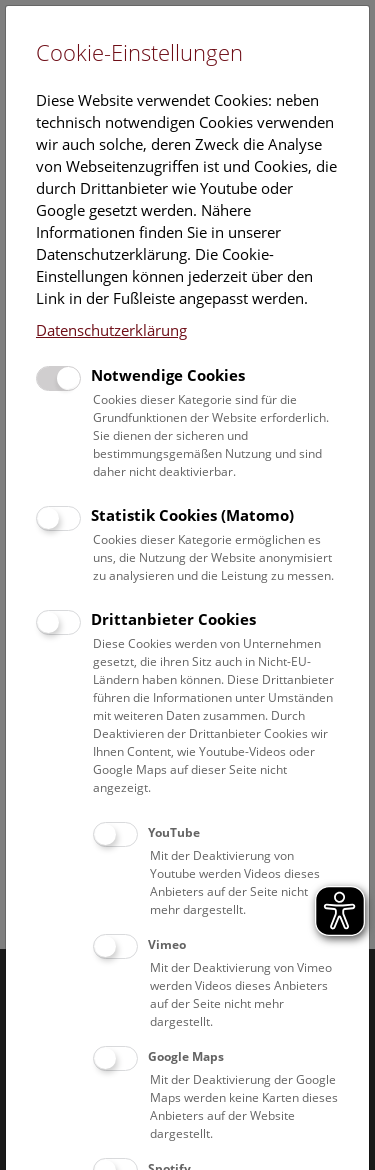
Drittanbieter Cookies (173, 619)
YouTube (174, 832)
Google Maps (186, 1056)
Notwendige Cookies (168, 375)
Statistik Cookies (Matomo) (192, 515)
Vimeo (167, 944)
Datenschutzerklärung (111, 330)
